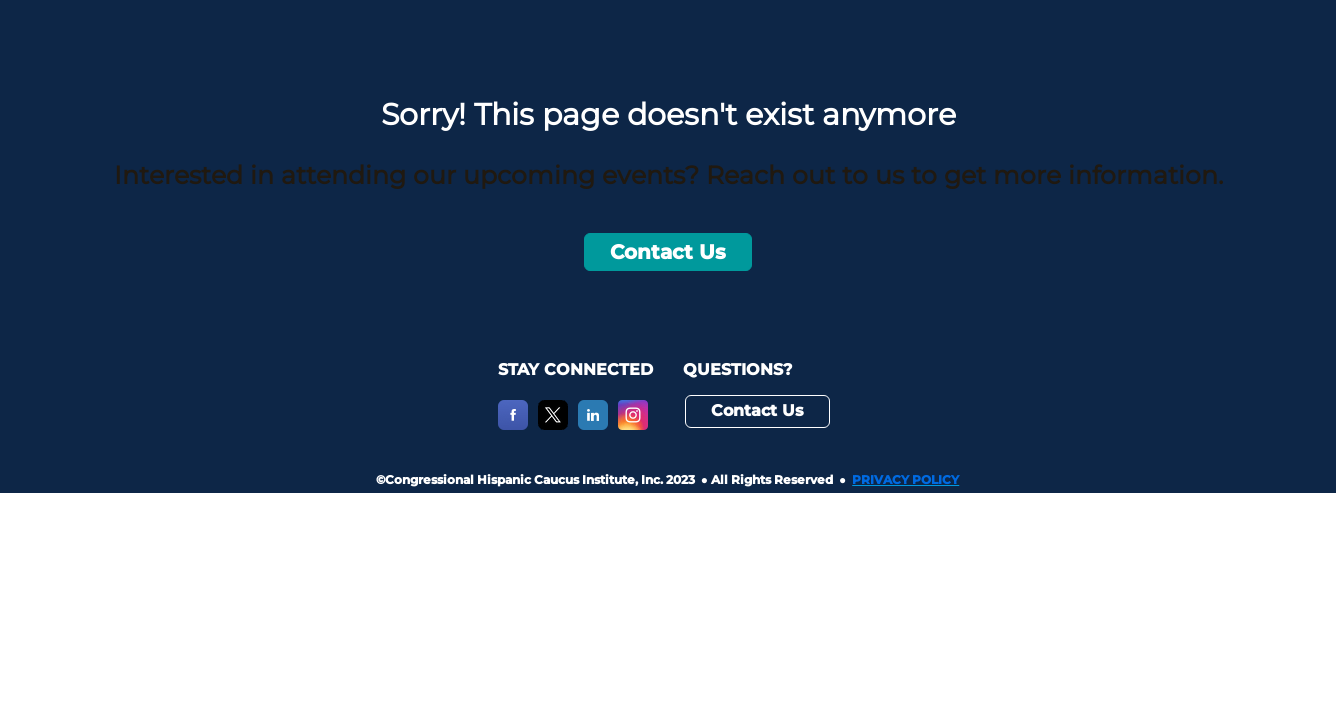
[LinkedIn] (593, 424)
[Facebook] (513, 424)
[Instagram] (633, 424)
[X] (553, 424)
